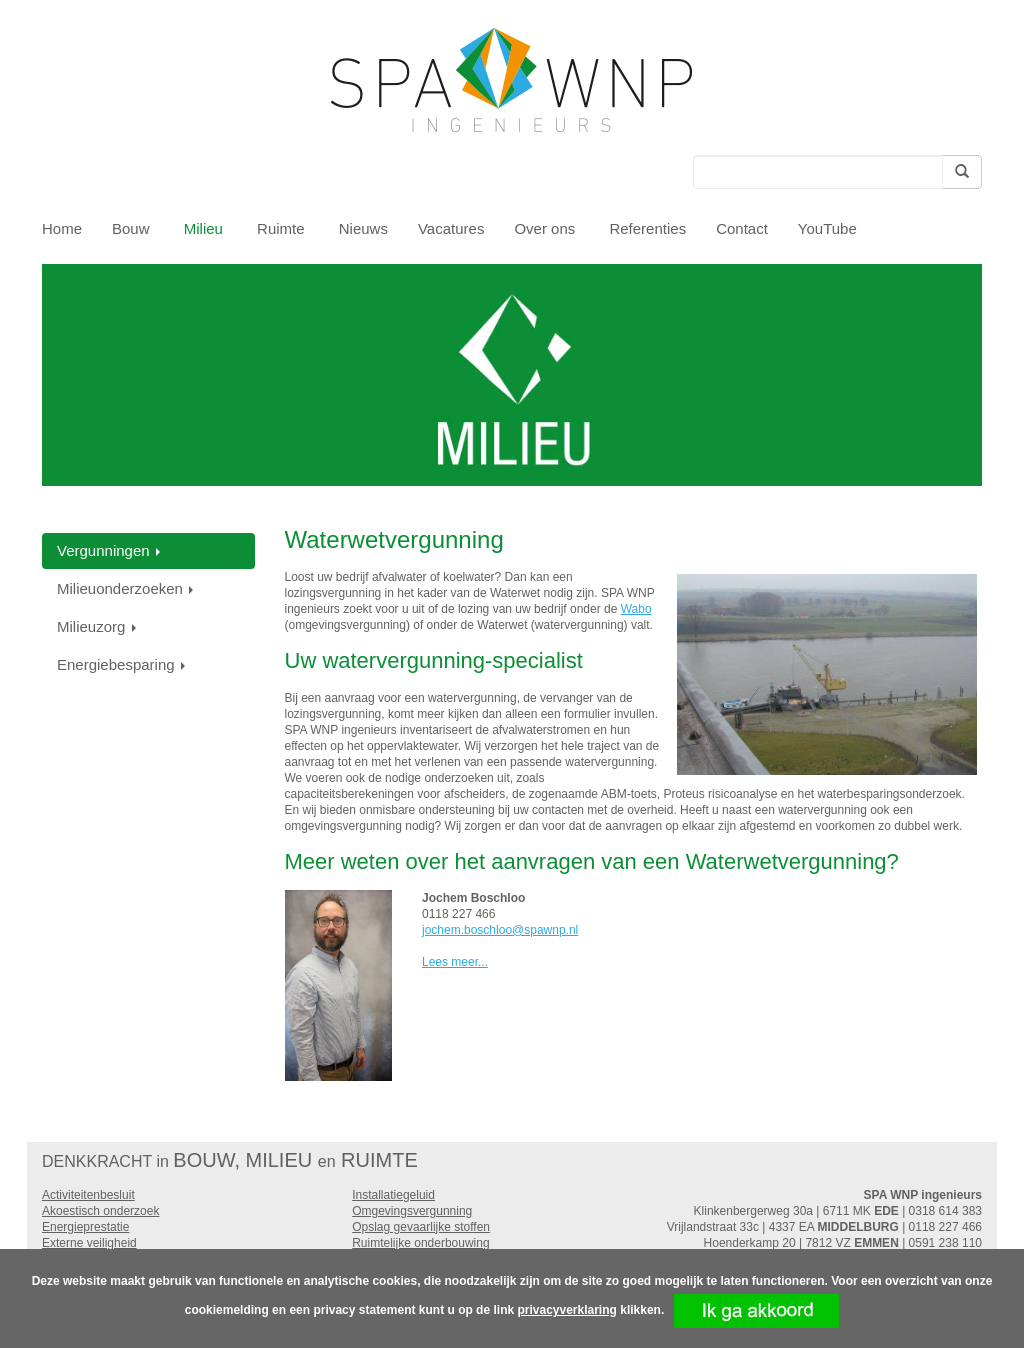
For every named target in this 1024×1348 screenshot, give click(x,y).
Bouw (133, 228)
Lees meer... (455, 962)
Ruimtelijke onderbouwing (420, 1243)
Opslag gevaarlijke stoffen (421, 1227)
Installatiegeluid (393, 1195)
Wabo (636, 609)
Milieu (205, 228)
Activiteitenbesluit (88, 1195)
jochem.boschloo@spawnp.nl (500, 930)
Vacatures (451, 228)
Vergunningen (110, 550)
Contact (742, 228)
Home (62, 228)
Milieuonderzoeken (127, 588)
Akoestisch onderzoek (100, 1211)
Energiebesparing (123, 664)
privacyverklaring (566, 1310)
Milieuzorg (98, 626)
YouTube (827, 228)
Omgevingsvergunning (412, 1211)
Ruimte (283, 228)
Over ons (546, 228)
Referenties (647, 228)
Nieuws (363, 228)
